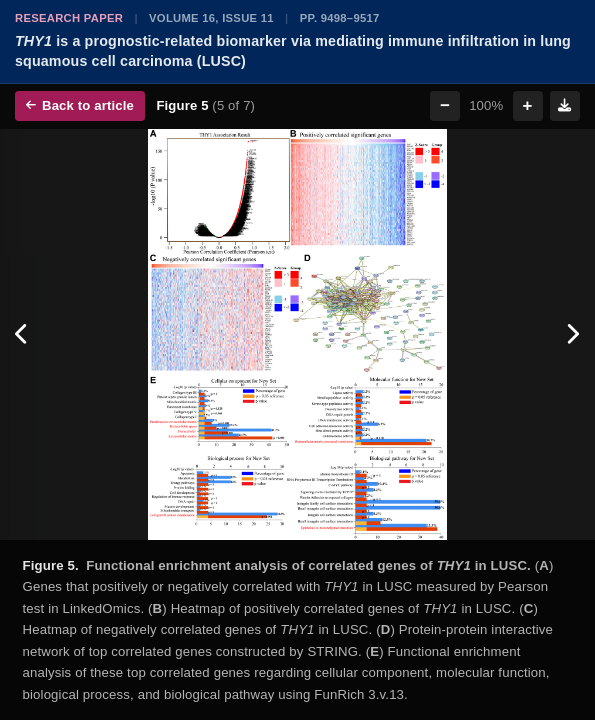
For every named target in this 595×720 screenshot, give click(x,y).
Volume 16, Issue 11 (211, 18)
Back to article (80, 105)
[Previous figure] (22, 334)
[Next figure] (572, 334)
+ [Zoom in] (528, 105)
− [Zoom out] (445, 105)
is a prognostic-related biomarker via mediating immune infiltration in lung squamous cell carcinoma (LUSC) (293, 51)
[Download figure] (565, 106)
